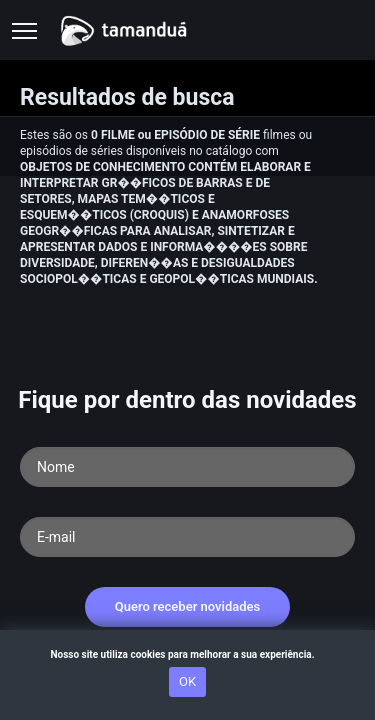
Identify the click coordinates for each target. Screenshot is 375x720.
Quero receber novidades (188, 606)
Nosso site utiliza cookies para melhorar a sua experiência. (187, 654)
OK (187, 681)
